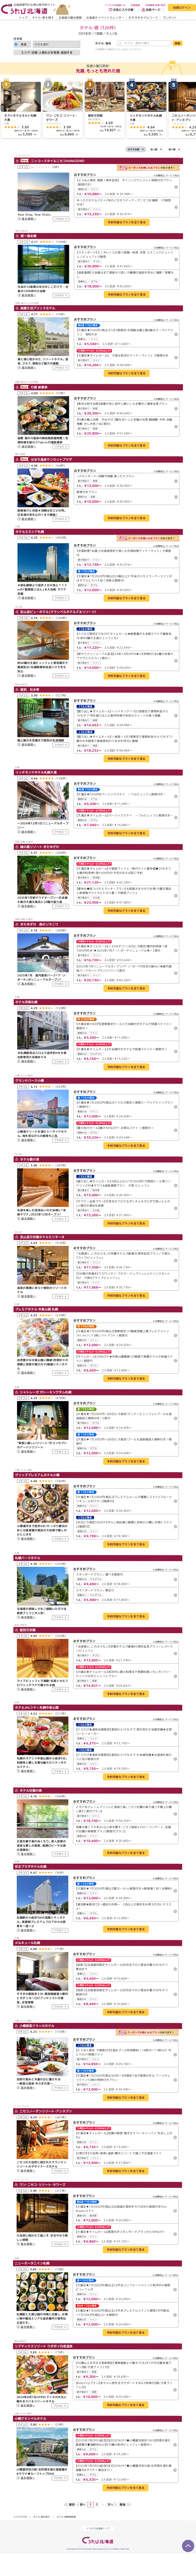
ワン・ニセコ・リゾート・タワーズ (40, 2207)
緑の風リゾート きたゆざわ (37, 869)
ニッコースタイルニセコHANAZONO (50, 184)
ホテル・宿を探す (43, 18)
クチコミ (23, 189)
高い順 (172, 172)
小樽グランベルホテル (30, 2441)
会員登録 (135, 5)
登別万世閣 (25, 1653)
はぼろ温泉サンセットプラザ (44, 482)
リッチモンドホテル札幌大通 (36, 795)
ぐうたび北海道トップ (98, 2551)
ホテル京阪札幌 (26, 1025)
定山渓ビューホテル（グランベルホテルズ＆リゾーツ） (56, 635)
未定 (21, 67)
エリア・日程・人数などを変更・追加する (46, 75)
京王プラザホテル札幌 (30, 1889)
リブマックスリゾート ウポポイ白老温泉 (43, 2369)
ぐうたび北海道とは (115, 5)
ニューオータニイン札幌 (32, 2286)
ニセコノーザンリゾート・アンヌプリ (43, 2134)
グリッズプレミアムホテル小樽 (37, 1498)
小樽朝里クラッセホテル (34, 2048)
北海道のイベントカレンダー (105, 18)
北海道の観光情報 (70, 18)
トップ (23, 18)
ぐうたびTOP (20, 2539)
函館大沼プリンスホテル (35, 331)
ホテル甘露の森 (28, 1813)
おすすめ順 (133, 172)
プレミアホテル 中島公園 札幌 (36, 1332)
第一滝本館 (26, 258)
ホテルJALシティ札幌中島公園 (37, 1730)
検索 (177, 66)
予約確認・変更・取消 (155, 5)
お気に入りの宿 (121, 10)
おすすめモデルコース (143, 18)
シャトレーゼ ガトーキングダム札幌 (43, 1415)
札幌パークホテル (27, 1580)
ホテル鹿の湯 (27, 1182)
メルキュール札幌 (27, 1966)
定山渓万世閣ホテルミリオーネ (39, 1260)
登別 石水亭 (27, 712)
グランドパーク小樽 (29, 1103)
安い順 (153, 172)
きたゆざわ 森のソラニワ (36, 947)
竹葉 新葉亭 (32, 410)
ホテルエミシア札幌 (29, 554)
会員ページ (151, 10)
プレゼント (169, 18)
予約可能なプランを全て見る (127, 245)
